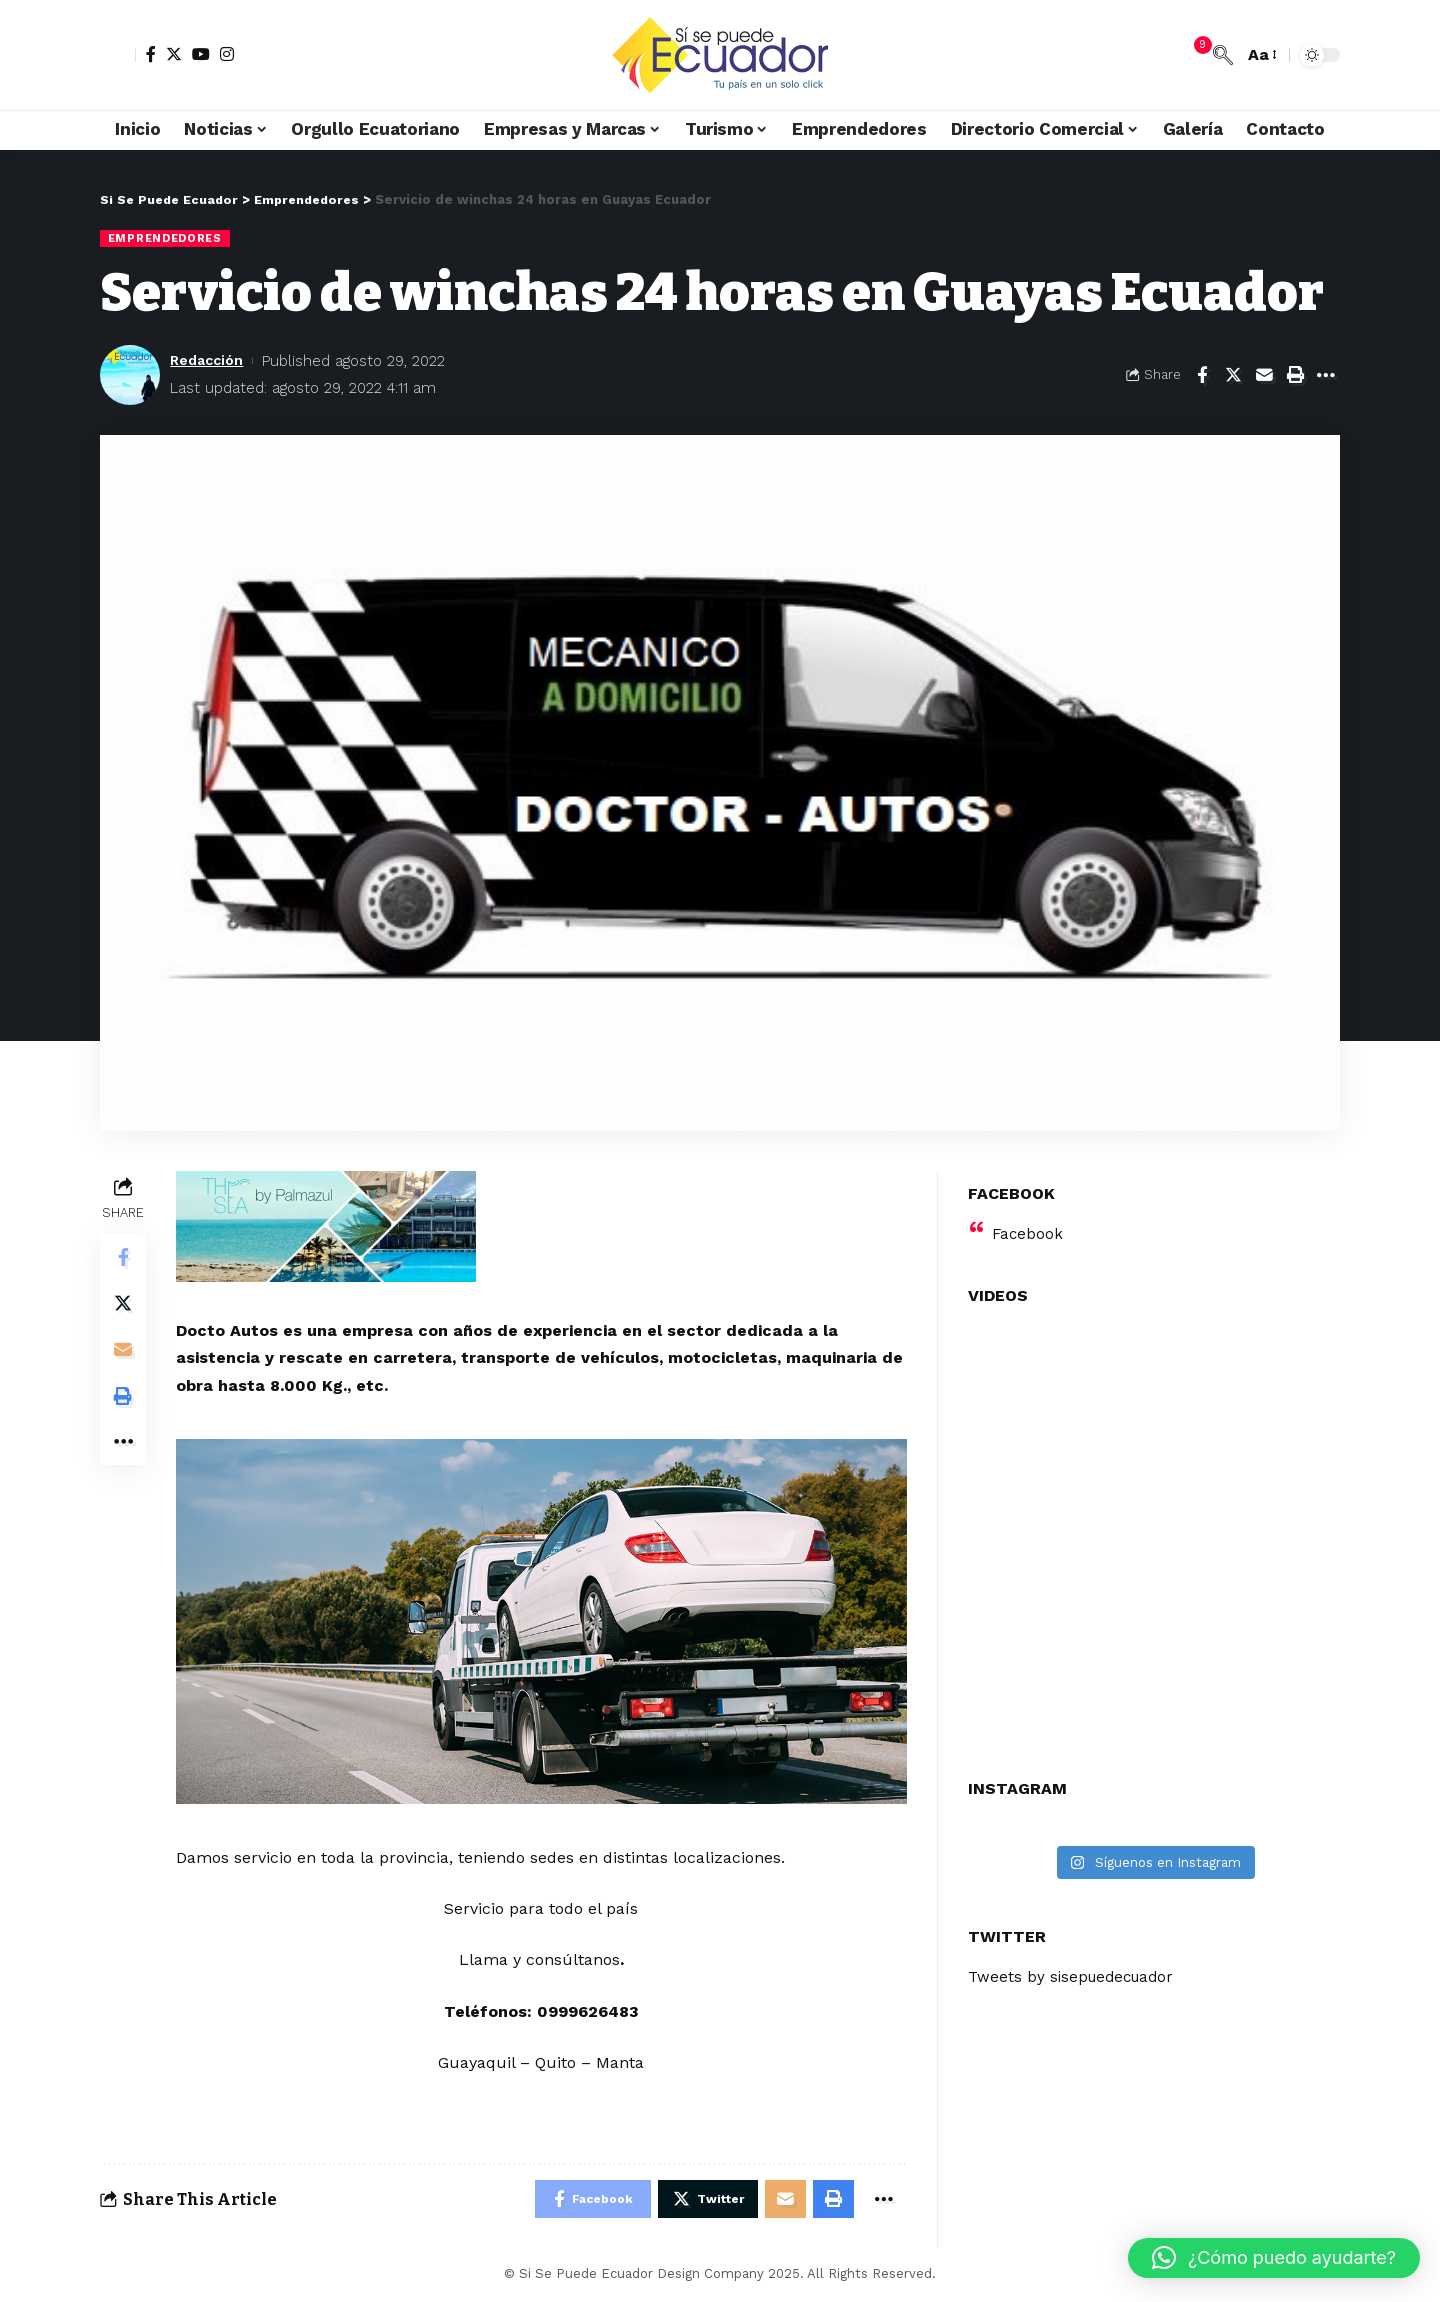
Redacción (209, 361)
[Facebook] (151, 54)
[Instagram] (227, 54)
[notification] (1193, 55)
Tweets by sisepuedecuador (1076, 1965)
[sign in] (118, 55)
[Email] (1264, 375)
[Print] (1295, 375)
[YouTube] (201, 54)
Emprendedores (167, 238)
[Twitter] (174, 54)
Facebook (1028, 1221)
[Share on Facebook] (1202, 375)
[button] (1274, 2258)
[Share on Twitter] (1233, 375)
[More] (1326, 375)
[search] (1223, 55)
